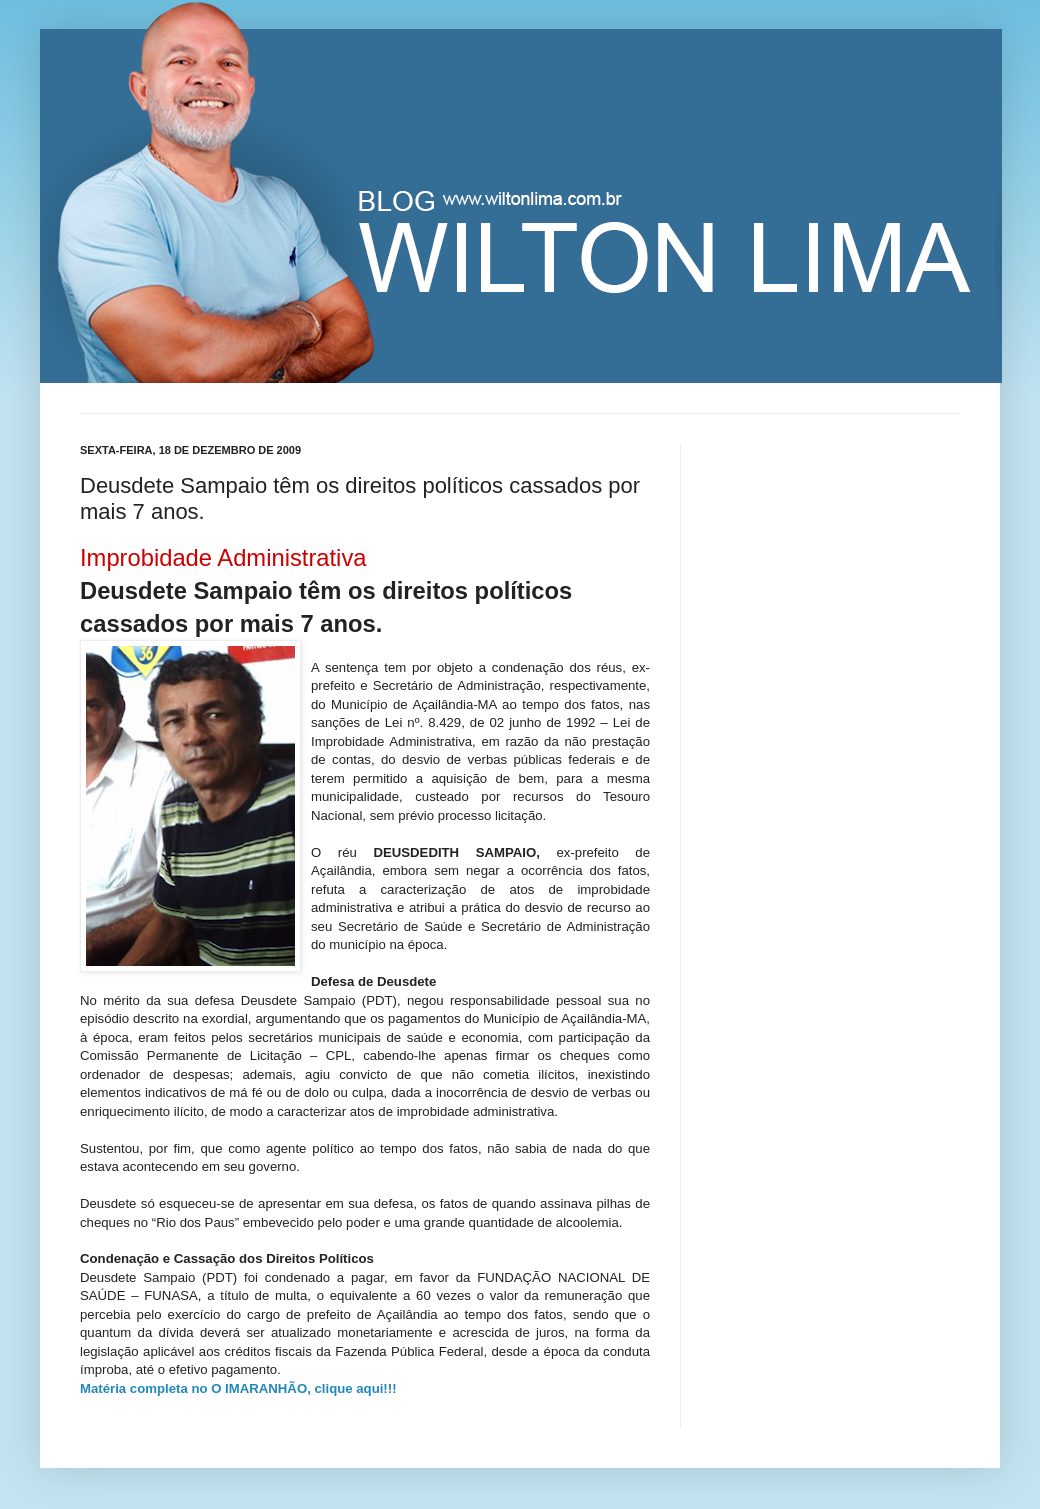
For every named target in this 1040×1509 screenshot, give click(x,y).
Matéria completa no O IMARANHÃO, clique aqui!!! (238, 1388)
